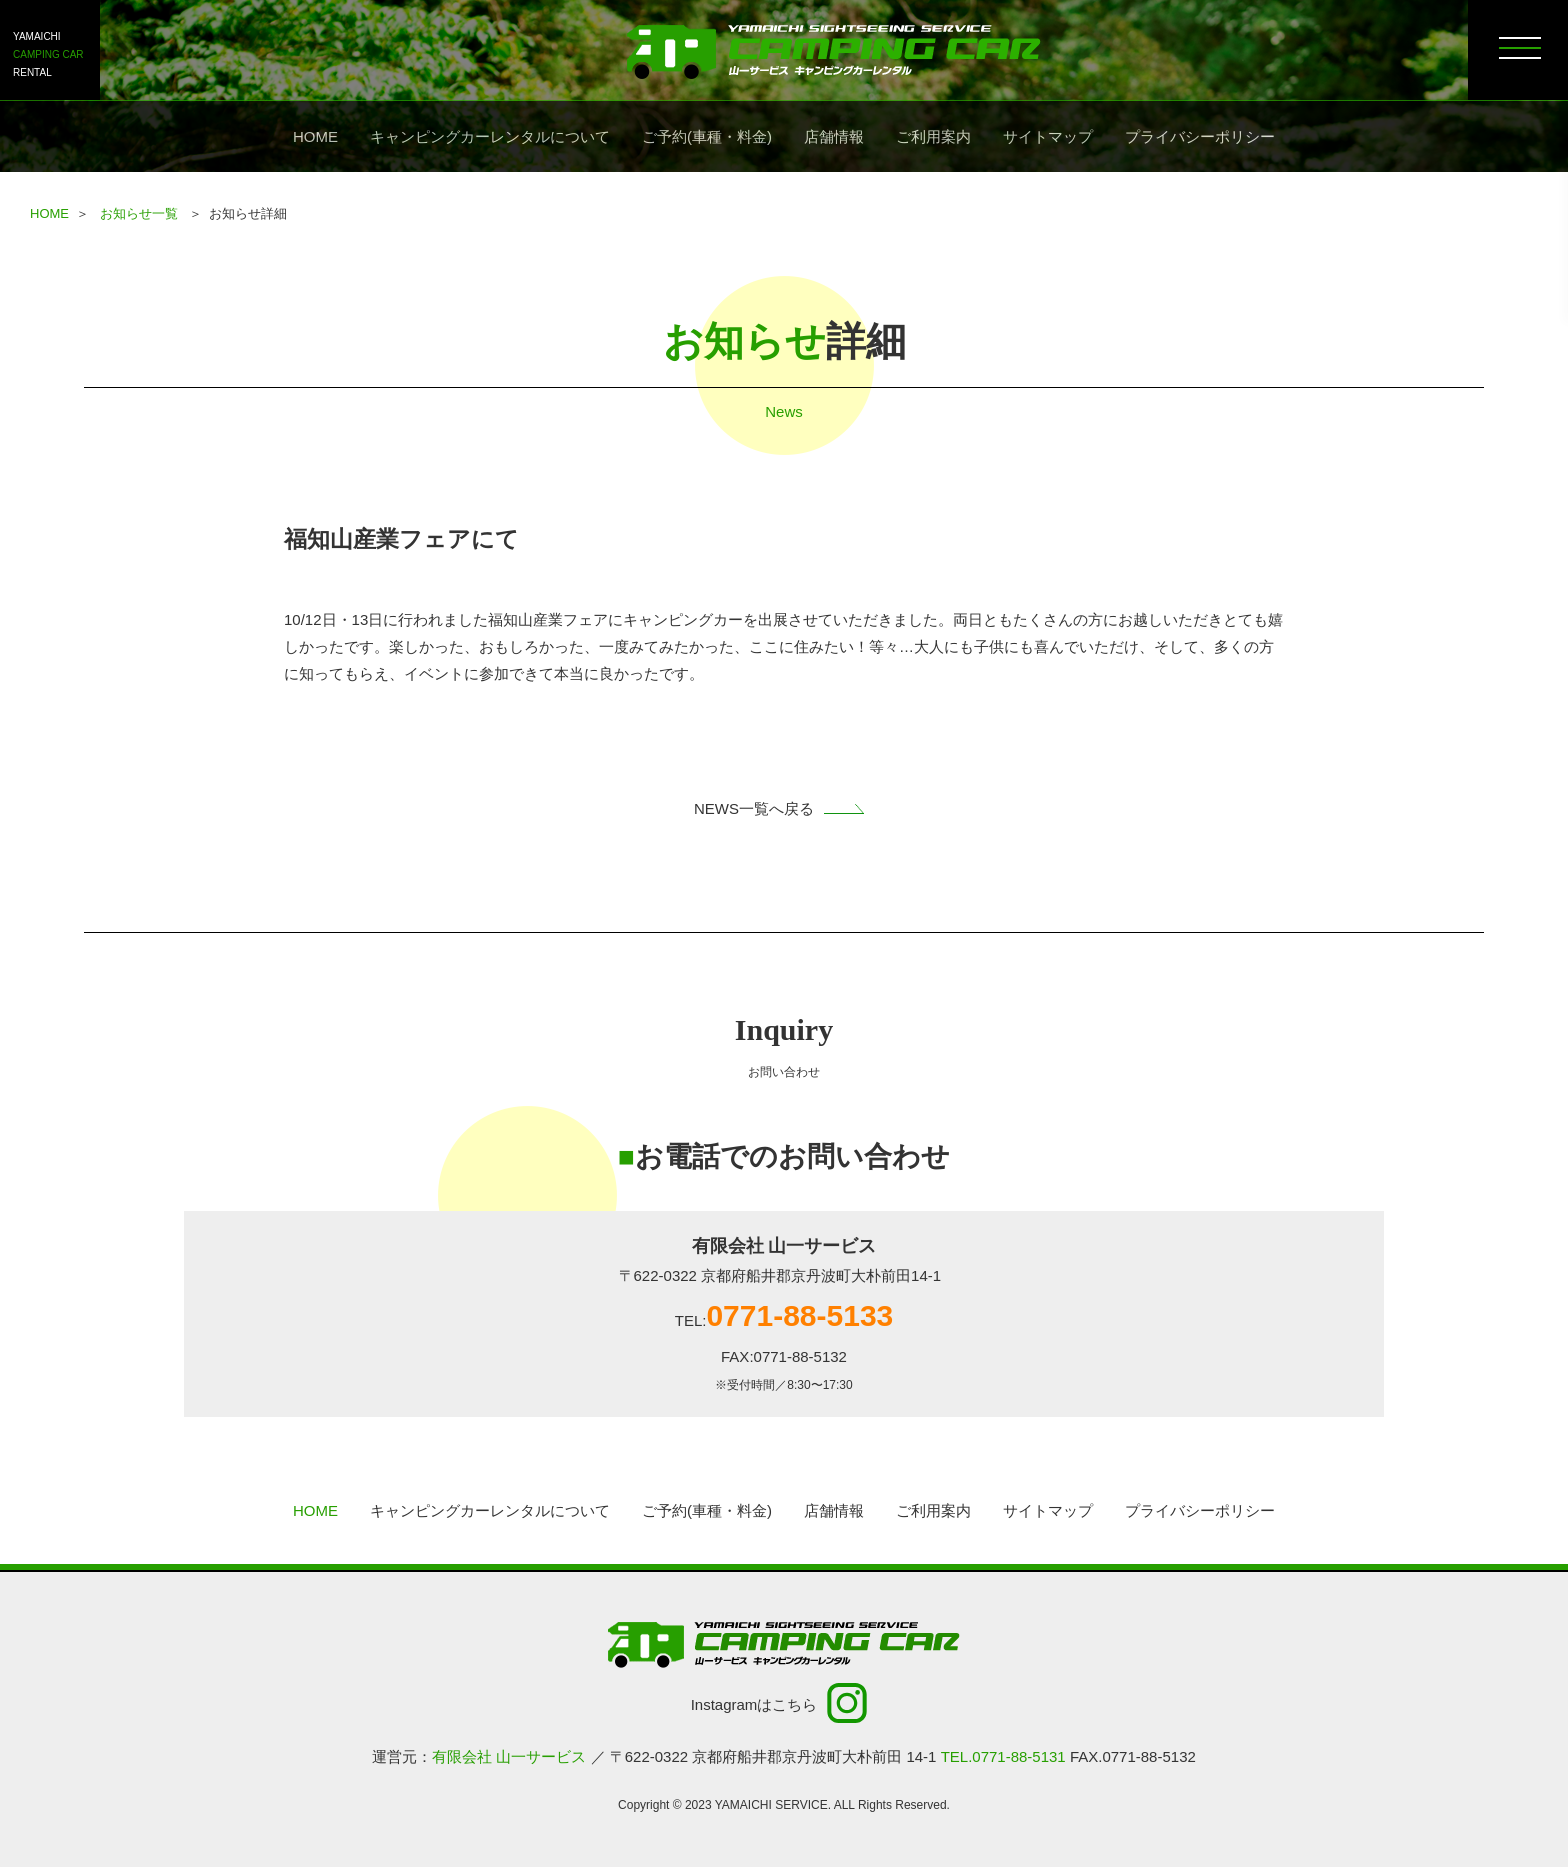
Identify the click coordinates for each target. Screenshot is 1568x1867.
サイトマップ (1048, 136)
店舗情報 (834, 136)
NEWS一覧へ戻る (784, 808)
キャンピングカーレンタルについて (490, 136)
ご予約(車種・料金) (707, 136)
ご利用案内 (933, 136)
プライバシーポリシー (1200, 136)
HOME (315, 136)
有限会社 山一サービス (509, 1756)
